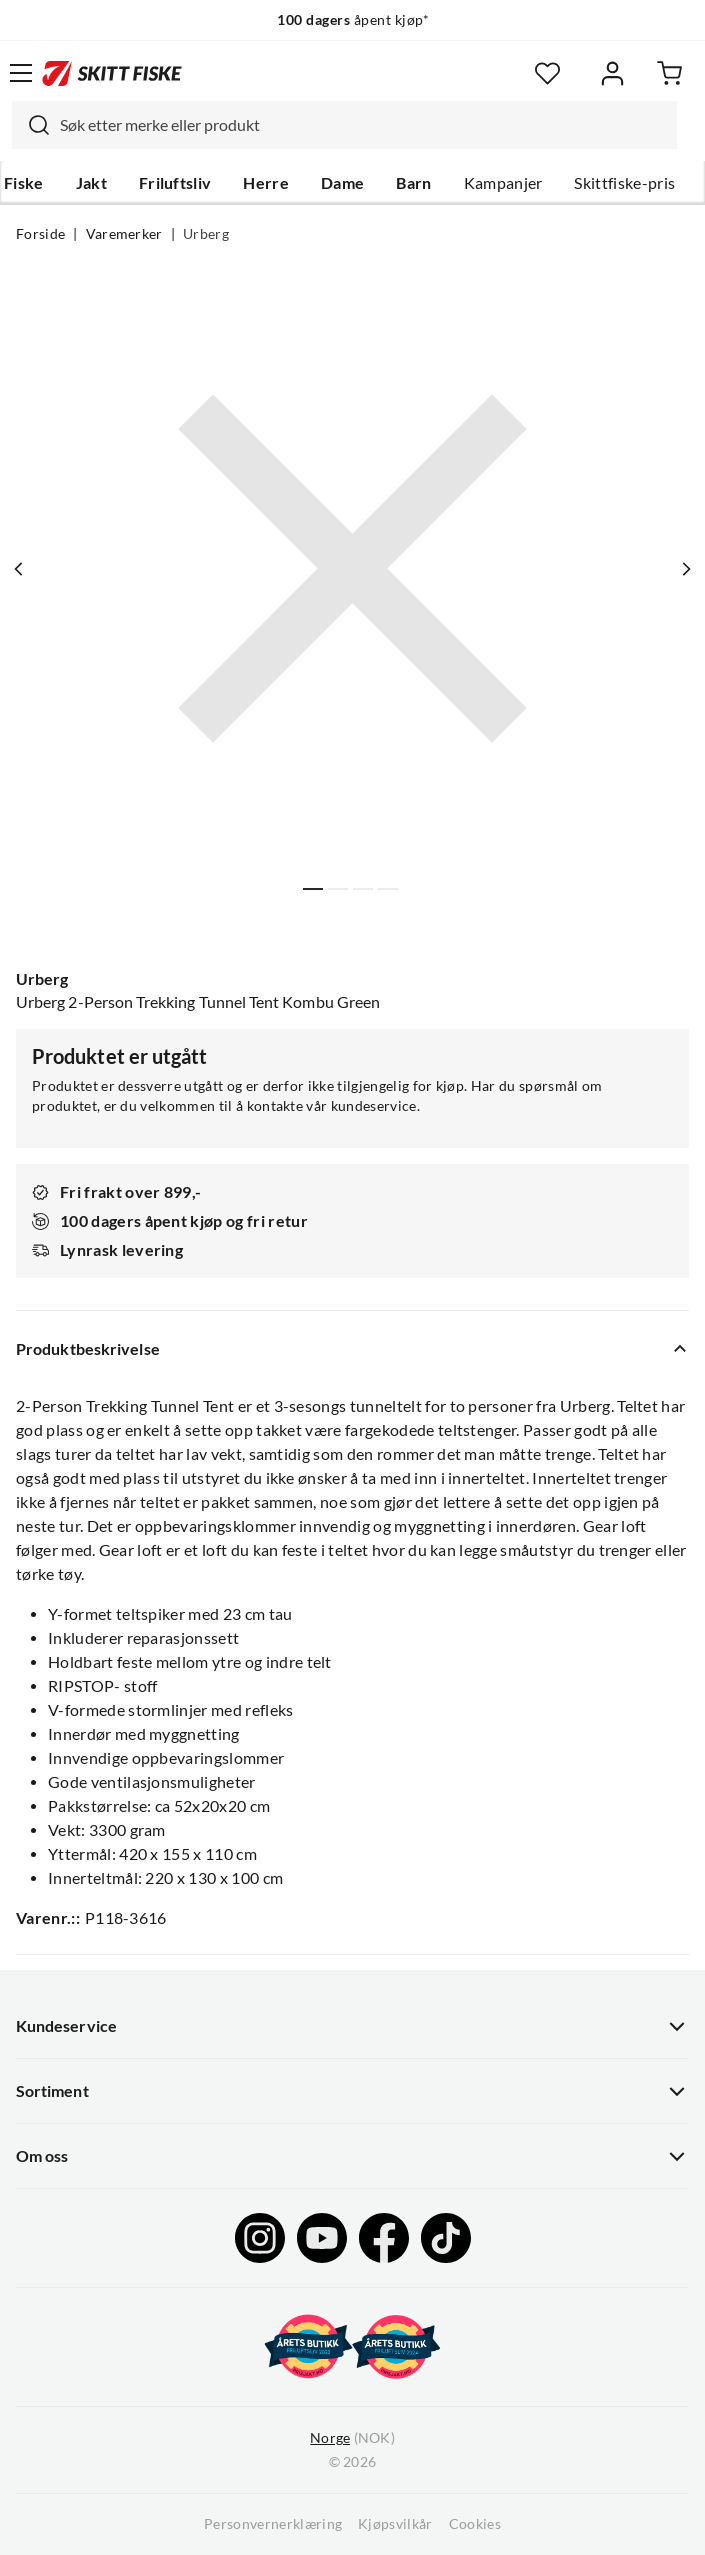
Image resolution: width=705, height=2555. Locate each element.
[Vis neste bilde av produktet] (686, 569)
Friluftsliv (175, 183)
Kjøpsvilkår (395, 2524)
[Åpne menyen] (21, 73)
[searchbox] (363, 125)
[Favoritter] (547, 73)
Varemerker (124, 234)
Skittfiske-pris (624, 183)
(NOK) (352, 2438)
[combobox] (344, 125)
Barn (413, 183)
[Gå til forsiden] (112, 73)
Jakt (91, 183)
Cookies (475, 2524)
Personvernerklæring (273, 2524)
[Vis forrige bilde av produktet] (19, 569)
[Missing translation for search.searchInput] (31, 125)
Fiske (24, 183)
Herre (266, 183)
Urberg (206, 234)
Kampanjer (503, 183)
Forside (40, 234)
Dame (342, 183)
